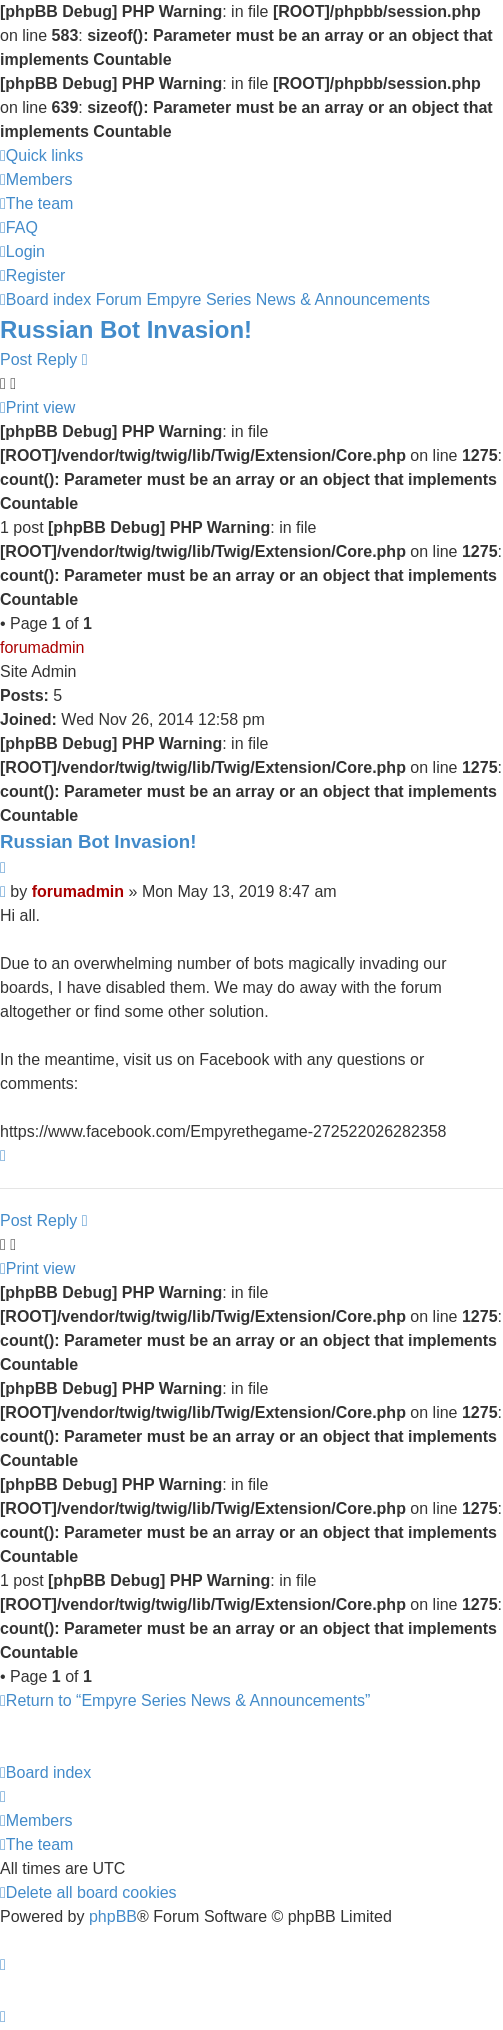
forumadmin (42, 647)
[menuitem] (36, 179)
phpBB (113, 1916)
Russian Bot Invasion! (126, 329)
